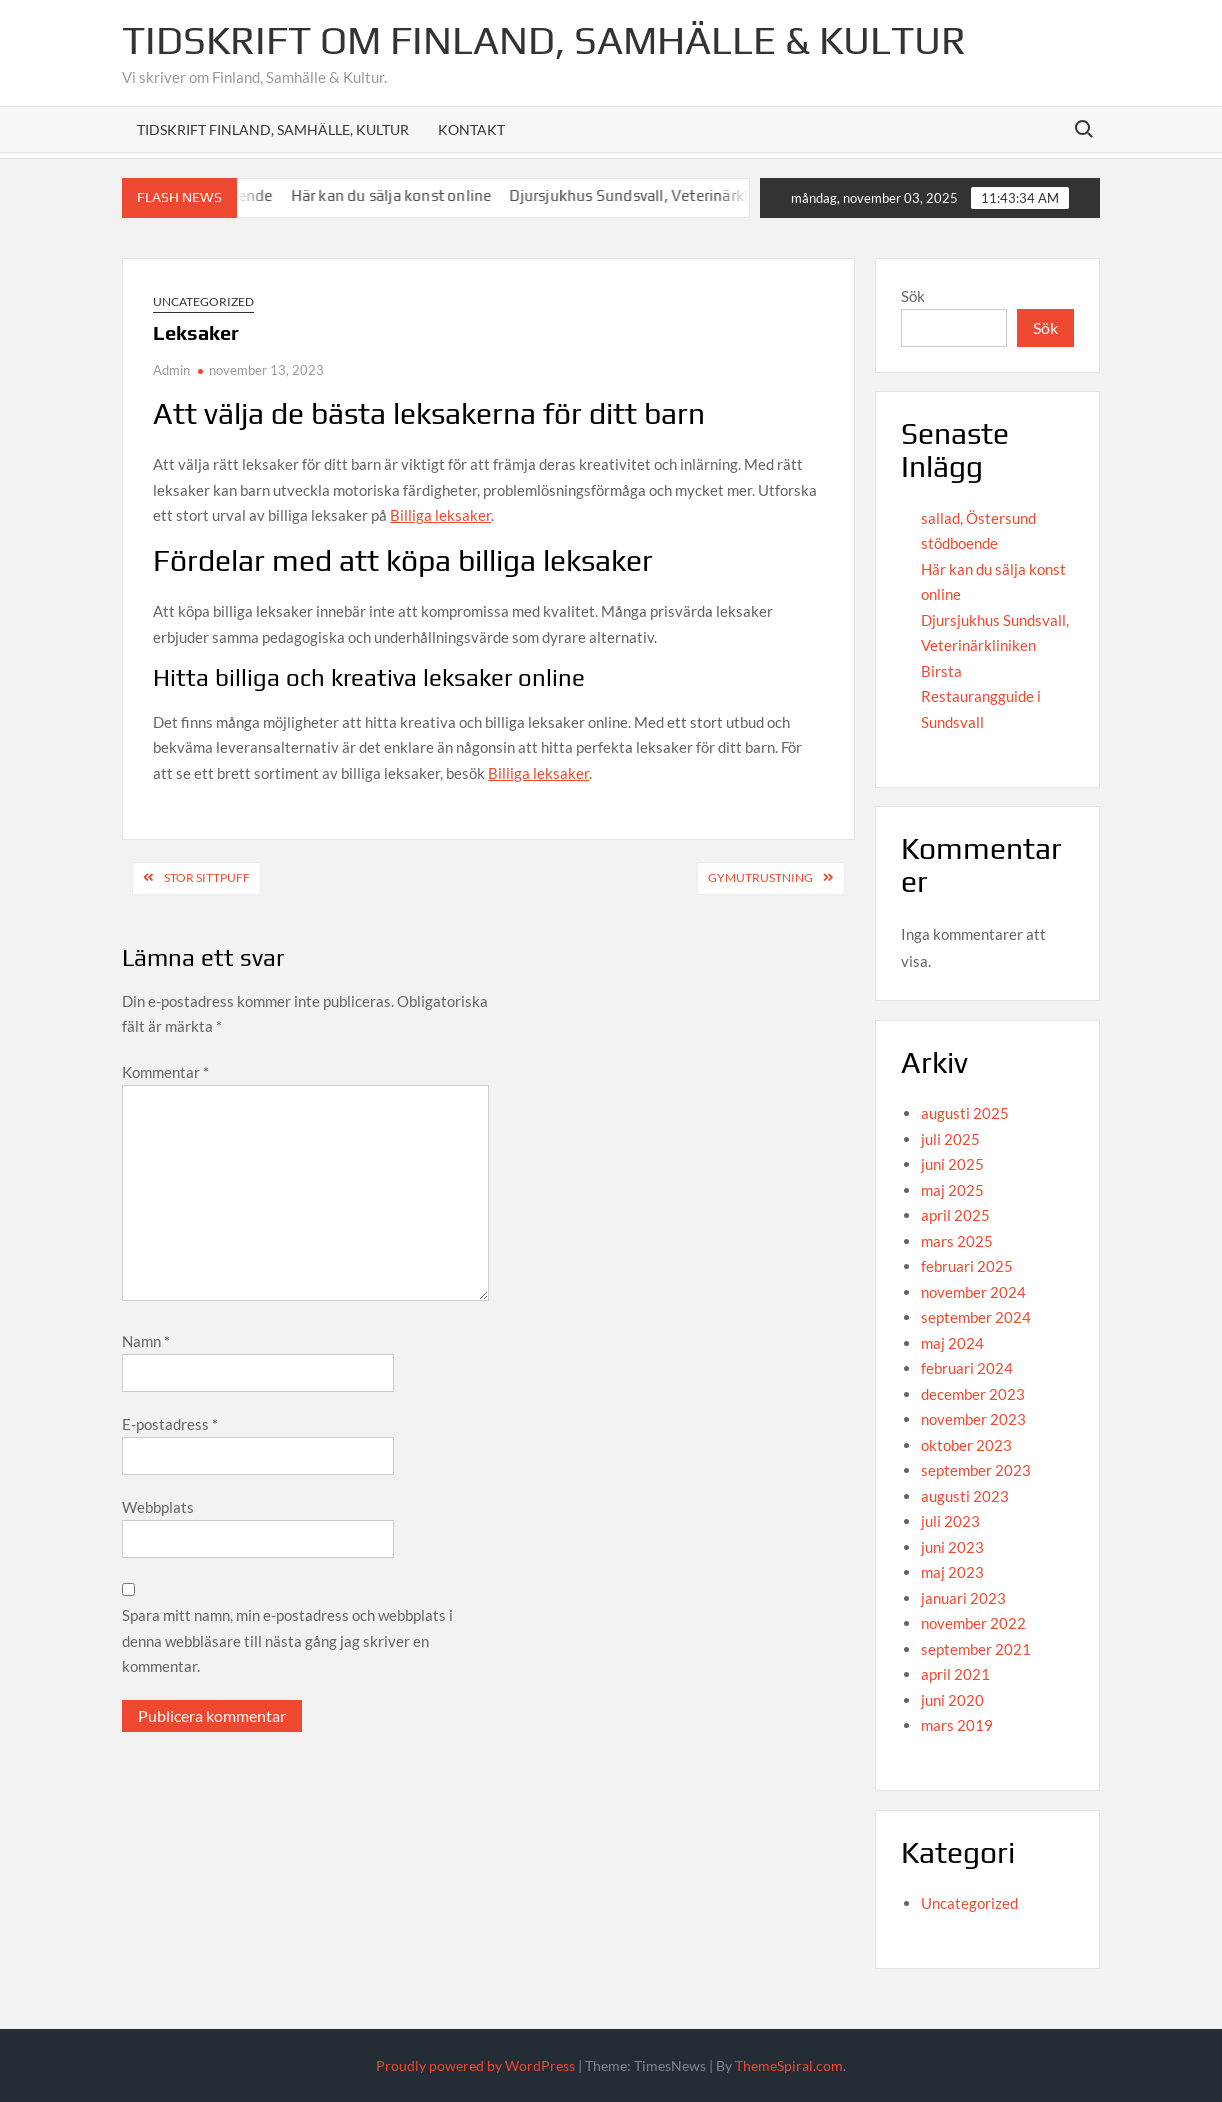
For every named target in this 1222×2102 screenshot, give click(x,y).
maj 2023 (952, 1572)
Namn (146, 1341)
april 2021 (955, 1674)
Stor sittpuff (207, 877)
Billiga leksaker (440, 515)
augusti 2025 (965, 1113)
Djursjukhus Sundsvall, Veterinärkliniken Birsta (684, 195)
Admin (171, 370)
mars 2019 (957, 1725)
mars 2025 (957, 1241)
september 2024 (976, 1317)
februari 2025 (967, 1266)
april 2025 (955, 1215)
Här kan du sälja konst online (403, 195)
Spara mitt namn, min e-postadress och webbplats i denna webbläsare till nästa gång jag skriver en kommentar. (287, 1640)
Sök (913, 296)
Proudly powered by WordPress (475, 2065)
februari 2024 (967, 1368)
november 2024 (973, 1292)
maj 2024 (952, 1343)
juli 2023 (950, 1521)
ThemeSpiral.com (789, 2065)
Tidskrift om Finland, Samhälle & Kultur (544, 40)
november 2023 (973, 1419)
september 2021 (976, 1649)
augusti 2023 (965, 1496)
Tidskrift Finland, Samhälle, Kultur (273, 129)
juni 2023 (952, 1547)
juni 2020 (952, 1700)
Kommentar (165, 1072)
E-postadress (170, 1424)
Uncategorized (203, 301)
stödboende (959, 543)
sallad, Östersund (978, 518)
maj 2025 (952, 1190)
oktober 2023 (966, 1445)
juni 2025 (952, 1164)
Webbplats (158, 1507)
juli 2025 (950, 1139)
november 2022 (973, 1623)
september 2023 (976, 1470)
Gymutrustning (760, 877)
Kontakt (471, 129)
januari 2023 (963, 1598)
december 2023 (973, 1394)
